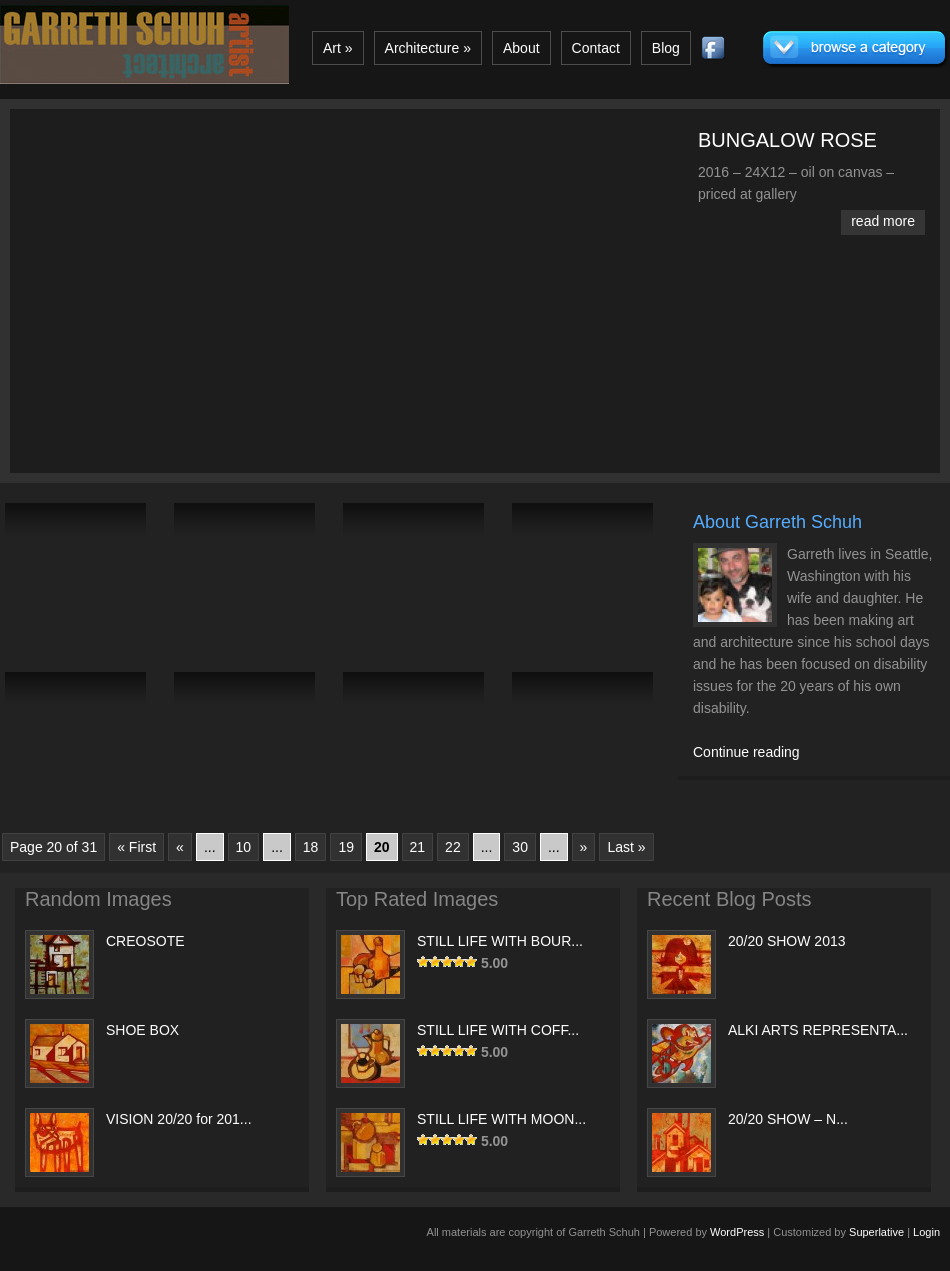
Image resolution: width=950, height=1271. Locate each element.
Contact (596, 48)
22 (453, 847)
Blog (666, 48)
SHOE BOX (142, 1030)
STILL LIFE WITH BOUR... (500, 941)
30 (520, 847)
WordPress (737, 1232)
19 (346, 847)
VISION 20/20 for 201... (179, 1119)
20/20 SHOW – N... (788, 1119)
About (521, 48)
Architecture (428, 48)
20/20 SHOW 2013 (787, 941)
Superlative (876, 1232)
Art (338, 48)
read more (883, 221)
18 (311, 847)
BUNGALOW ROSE (787, 140)
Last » (626, 847)
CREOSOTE (145, 941)
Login (926, 1232)
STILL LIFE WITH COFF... (498, 1030)
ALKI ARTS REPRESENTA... (818, 1030)
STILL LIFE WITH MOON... (501, 1119)
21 (418, 847)
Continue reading (746, 752)
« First (136, 847)
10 (244, 847)
